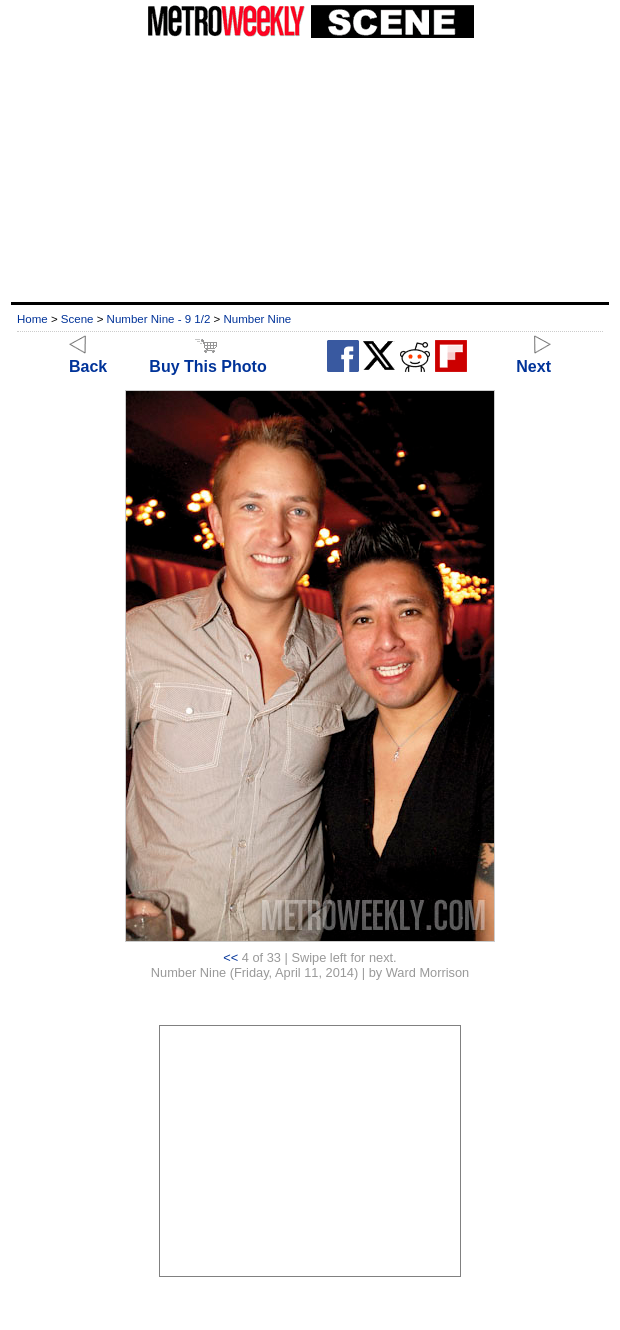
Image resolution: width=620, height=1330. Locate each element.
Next (533, 357)
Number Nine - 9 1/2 (159, 319)
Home (32, 319)
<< (230, 957)
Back (88, 357)
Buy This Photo (207, 357)
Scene (77, 319)
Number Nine (257, 319)
